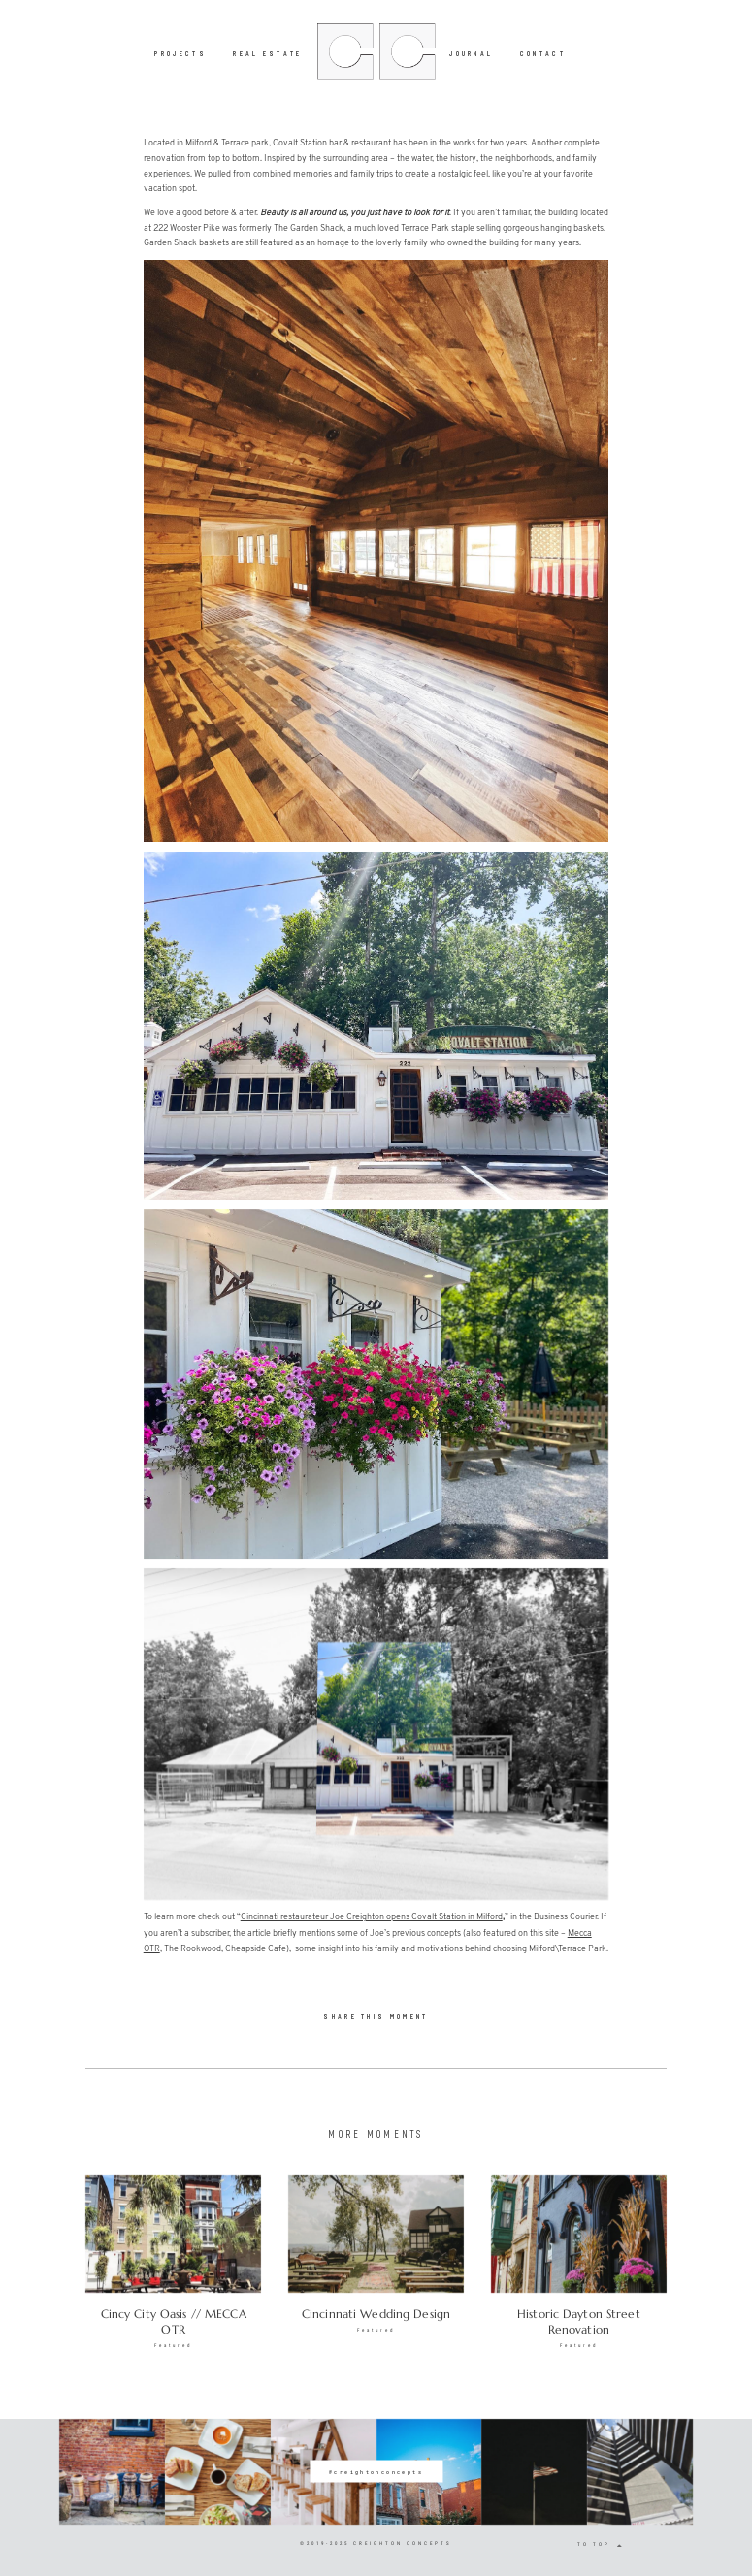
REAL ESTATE (268, 53)
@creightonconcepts (376, 2471)
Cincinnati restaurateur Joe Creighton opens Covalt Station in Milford (372, 1917)
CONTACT (543, 53)
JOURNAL (471, 53)
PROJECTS (180, 53)
